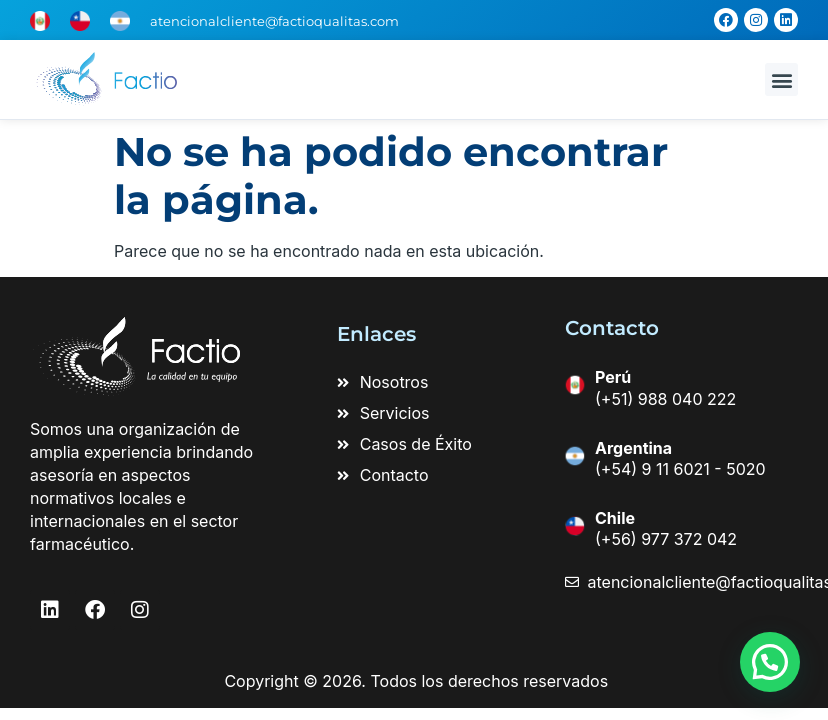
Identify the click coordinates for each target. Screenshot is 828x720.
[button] (781, 79)
